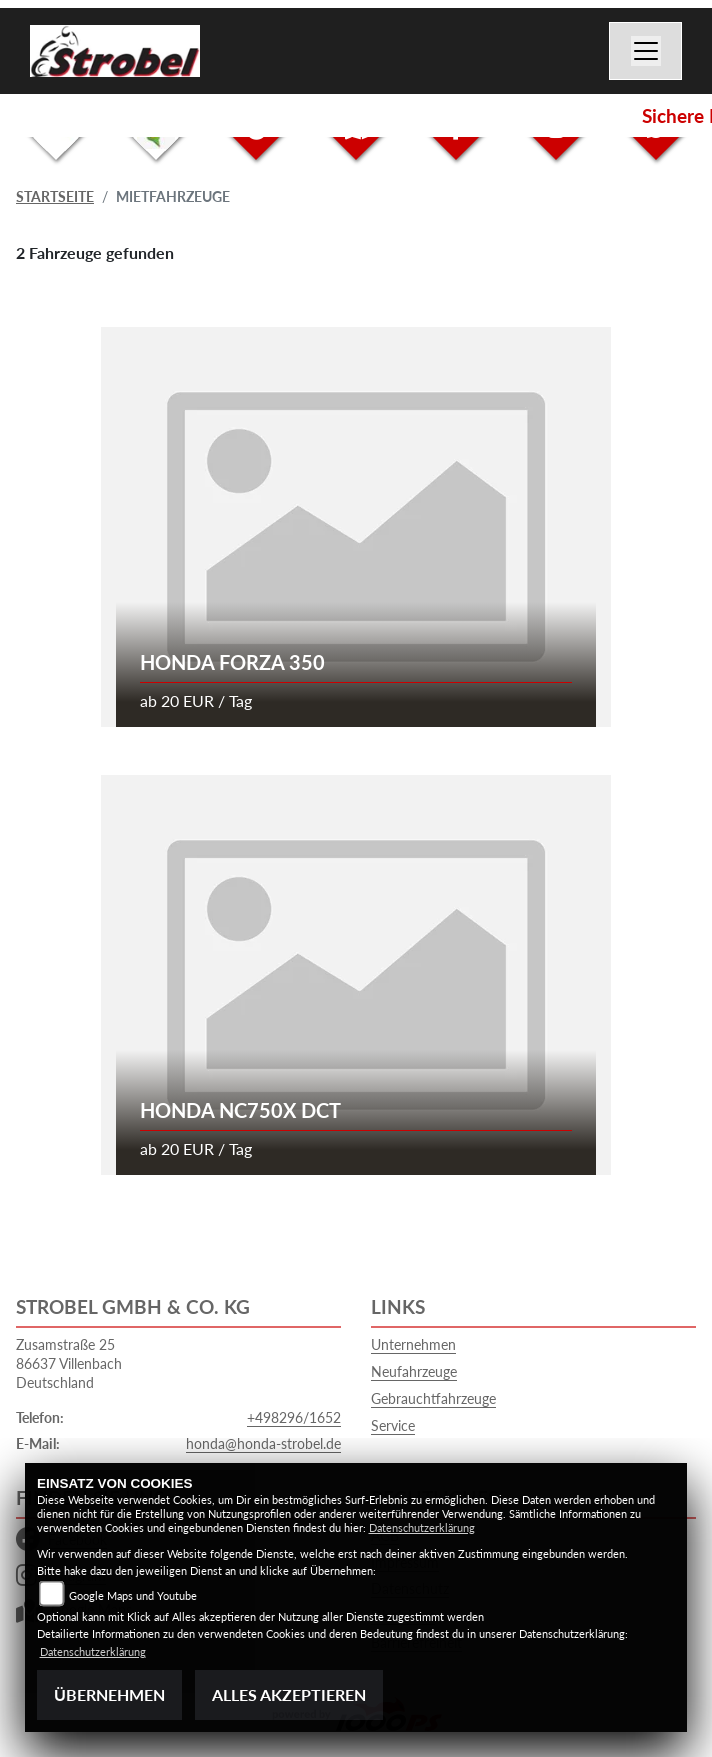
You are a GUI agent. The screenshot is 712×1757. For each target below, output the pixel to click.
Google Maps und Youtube (133, 1595)
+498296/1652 (294, 1417)
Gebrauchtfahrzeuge (433, 1398)
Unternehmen (413, 1344)
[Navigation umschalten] (646, 51)
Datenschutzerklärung (422, 1527)
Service (393, 1425)
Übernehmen (109, 1694)
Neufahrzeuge (414, 1371)
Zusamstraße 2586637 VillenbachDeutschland (69, 1363)
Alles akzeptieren (289, 1694)
